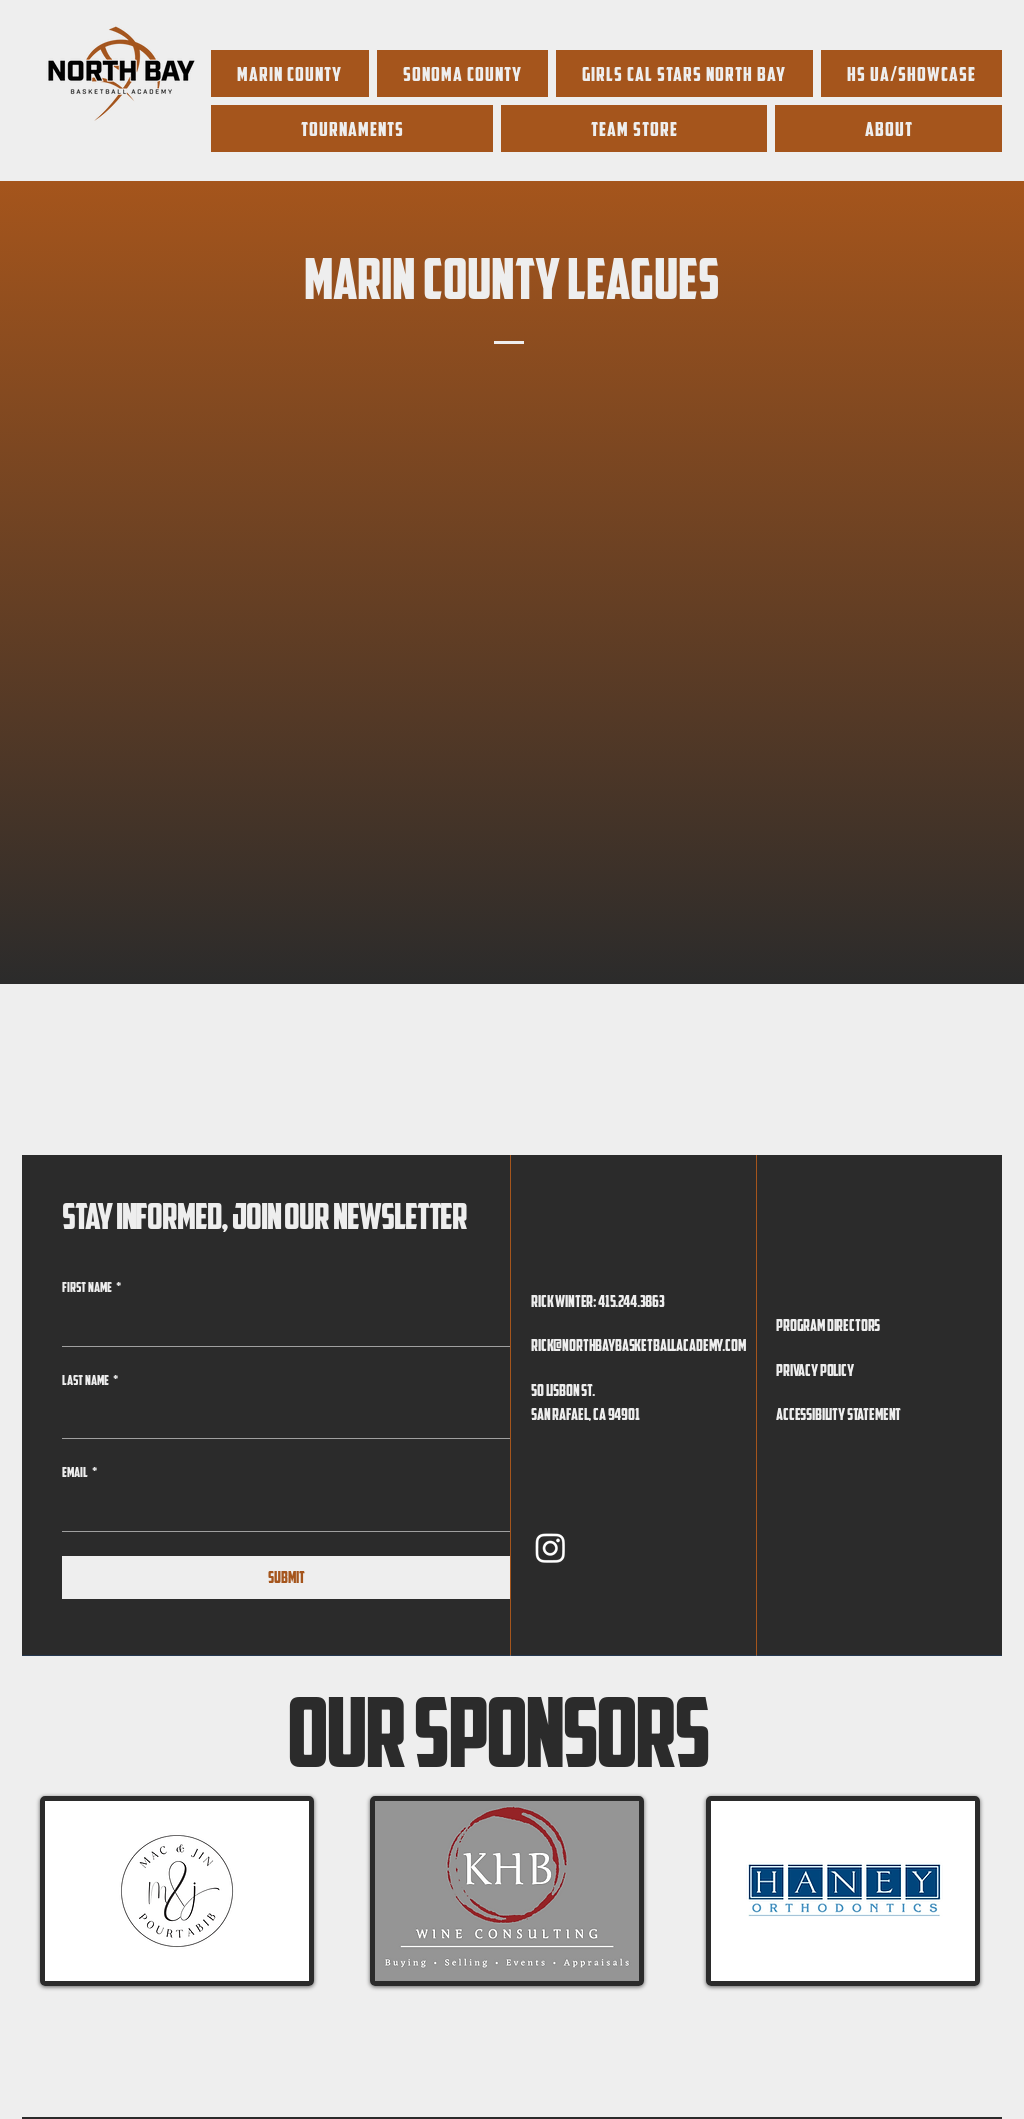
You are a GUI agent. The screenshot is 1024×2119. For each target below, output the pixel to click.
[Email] (280, 1511)
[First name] (280, 1326)
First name (91, 1288)
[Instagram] (550, 1547)
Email (79, 1473)
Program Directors (828, 1325)
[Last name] (280, 1418)
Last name (90, 1381)
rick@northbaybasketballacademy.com (638, 1345)
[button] (912, 73)
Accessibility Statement (838, 1414)
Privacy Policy (815, 1370)
